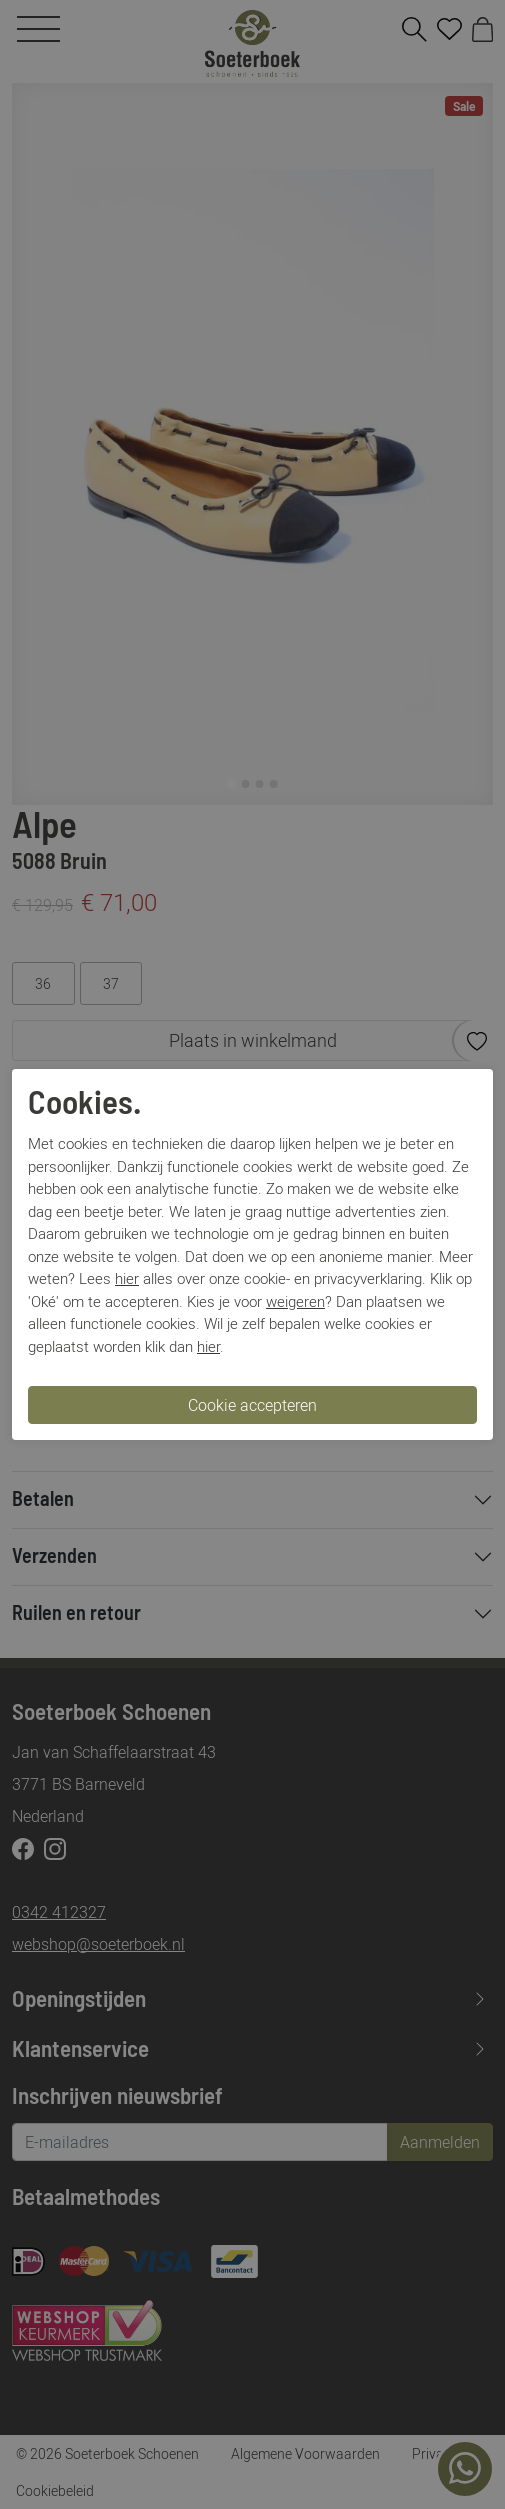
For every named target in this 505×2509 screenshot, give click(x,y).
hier (127, 1278)
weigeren (295, 1301)
